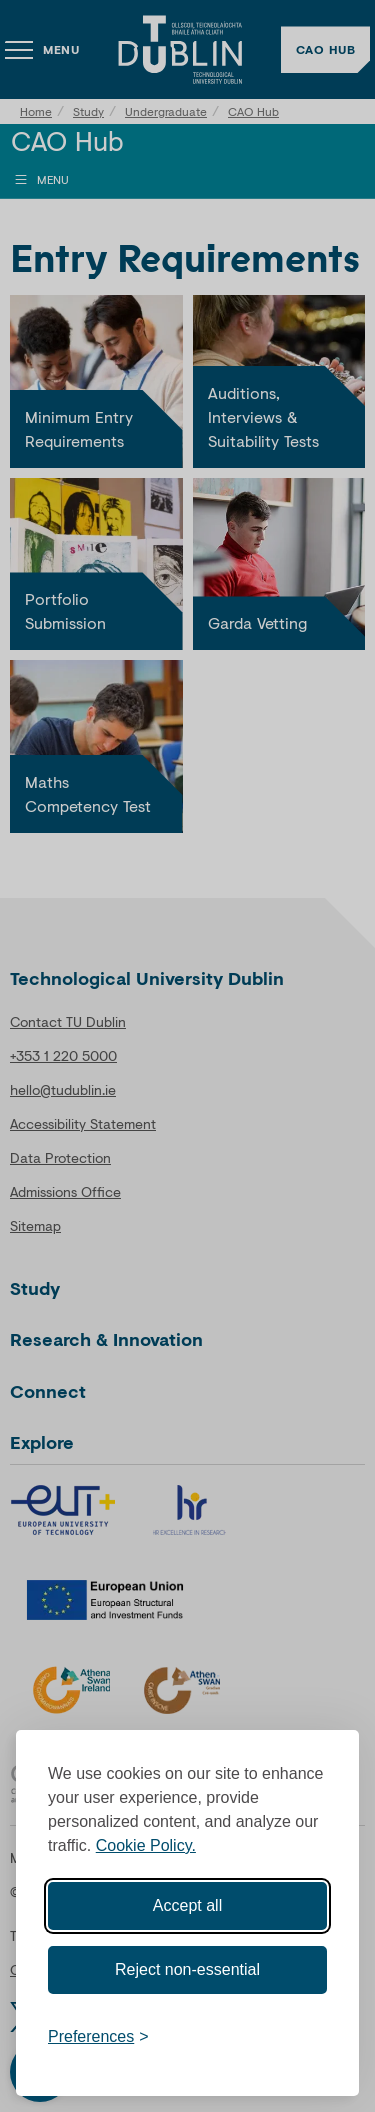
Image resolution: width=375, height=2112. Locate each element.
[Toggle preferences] (98, 2037)
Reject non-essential (187, 1969)
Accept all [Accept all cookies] (187, 1905)
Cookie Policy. (146, 1845)
